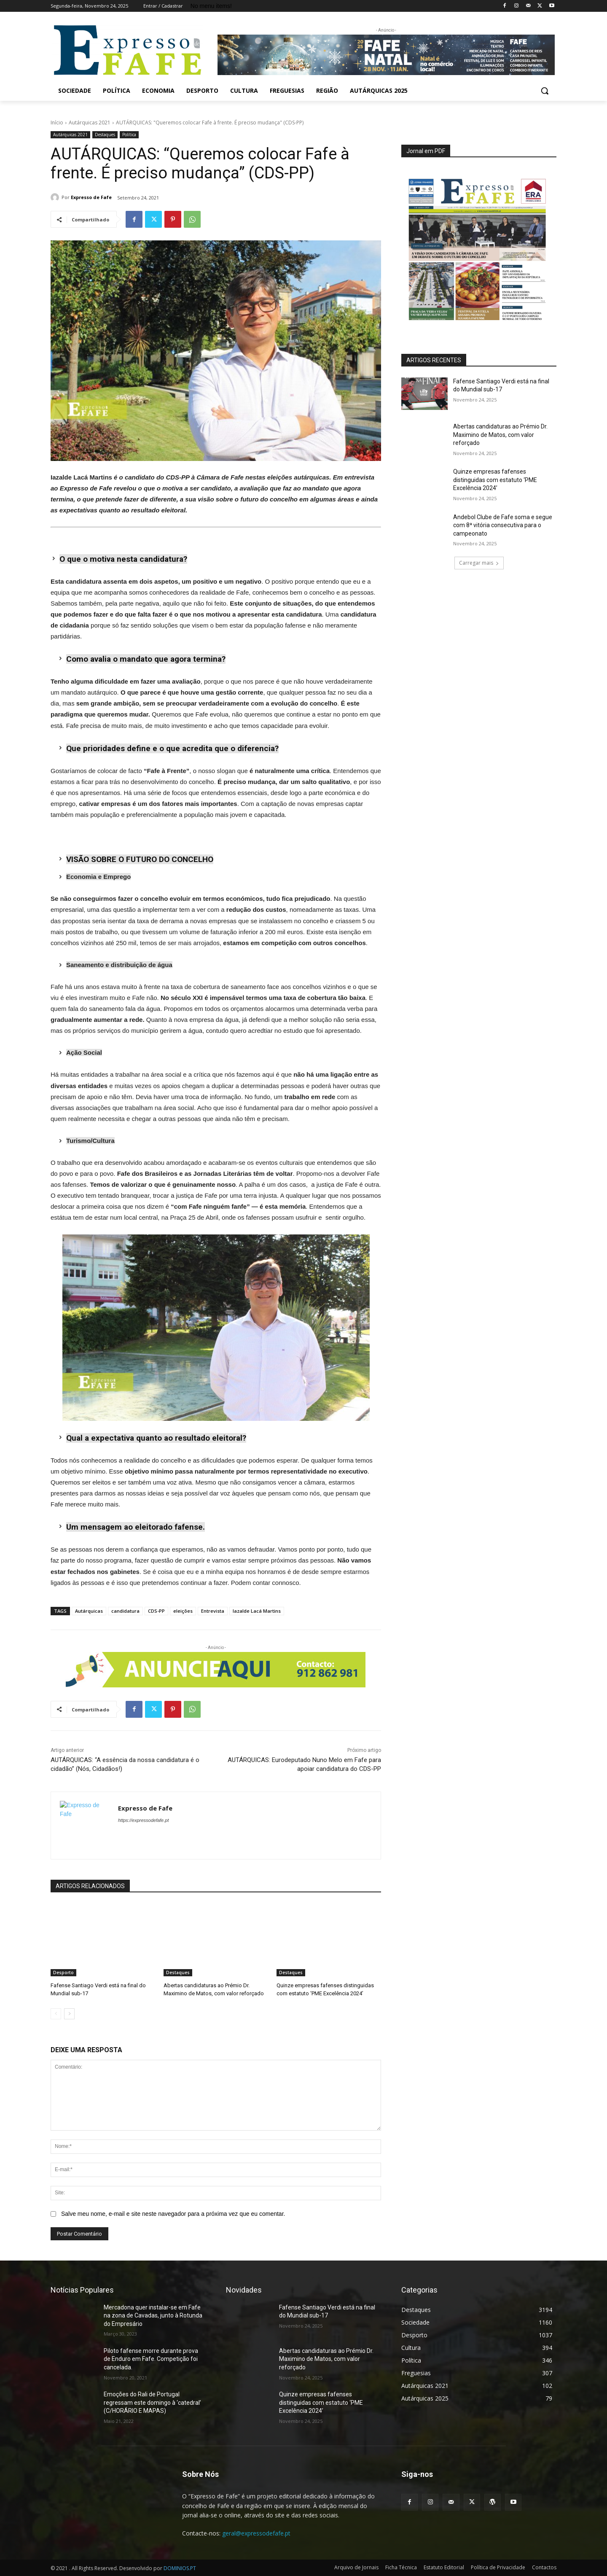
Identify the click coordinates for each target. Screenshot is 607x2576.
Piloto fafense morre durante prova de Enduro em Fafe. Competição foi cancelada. (151, 2359)
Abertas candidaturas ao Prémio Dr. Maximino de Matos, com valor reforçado (500, 434)
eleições (183, 1611)
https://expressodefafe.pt (143, 1820)
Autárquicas (89, 1611)
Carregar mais (479, 562)
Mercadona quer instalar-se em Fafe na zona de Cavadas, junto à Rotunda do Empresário (153, 2315)
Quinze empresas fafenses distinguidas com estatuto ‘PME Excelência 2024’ (495, 479)
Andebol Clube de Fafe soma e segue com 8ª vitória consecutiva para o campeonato (502, 525)
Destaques (105, 134)
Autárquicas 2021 (89, 122)
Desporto (63, 1972)
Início (57, 122)
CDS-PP (156, 1611)
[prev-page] (56, 2013)
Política (129, 134)
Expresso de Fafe (91, 197)
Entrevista (212, 1611)
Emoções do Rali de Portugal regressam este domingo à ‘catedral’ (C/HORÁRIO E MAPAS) (152, 2402)
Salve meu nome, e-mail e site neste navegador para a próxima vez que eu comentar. (173, 2213)
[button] (544, 91)
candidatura (125, 1611)
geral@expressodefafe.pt (256, 2533)
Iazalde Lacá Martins (257, 1611)
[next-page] (69, 2013)
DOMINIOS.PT (180, 2568)
